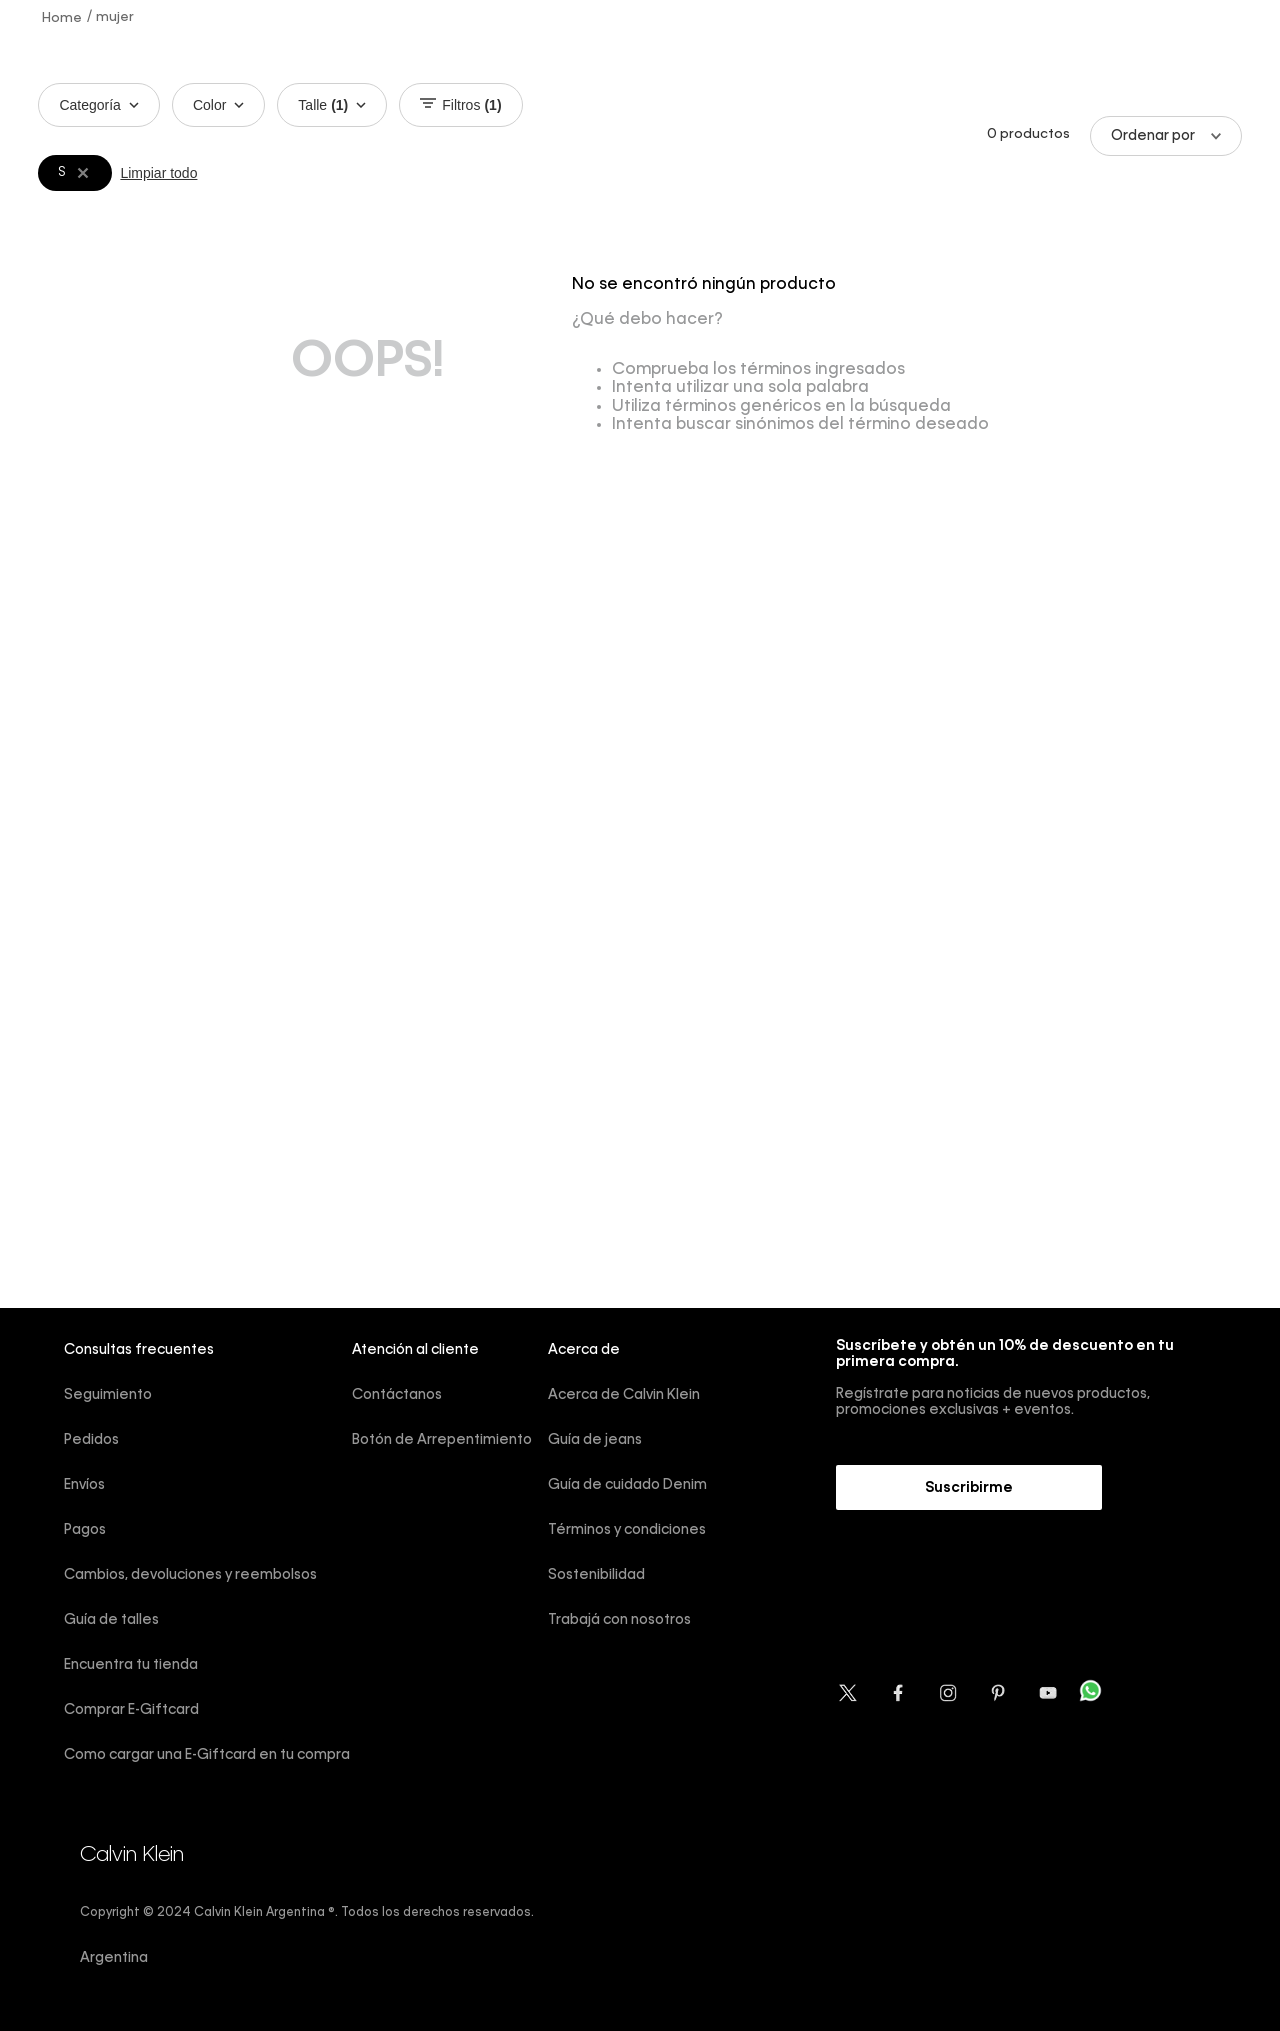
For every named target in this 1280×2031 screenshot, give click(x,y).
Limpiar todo (158, 173)
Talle (332, 105)
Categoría (98, 105)
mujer (115, 17)
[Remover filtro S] (83, 173)
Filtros (460, 105)
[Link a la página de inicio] (63, 17)
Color (218, 105)
